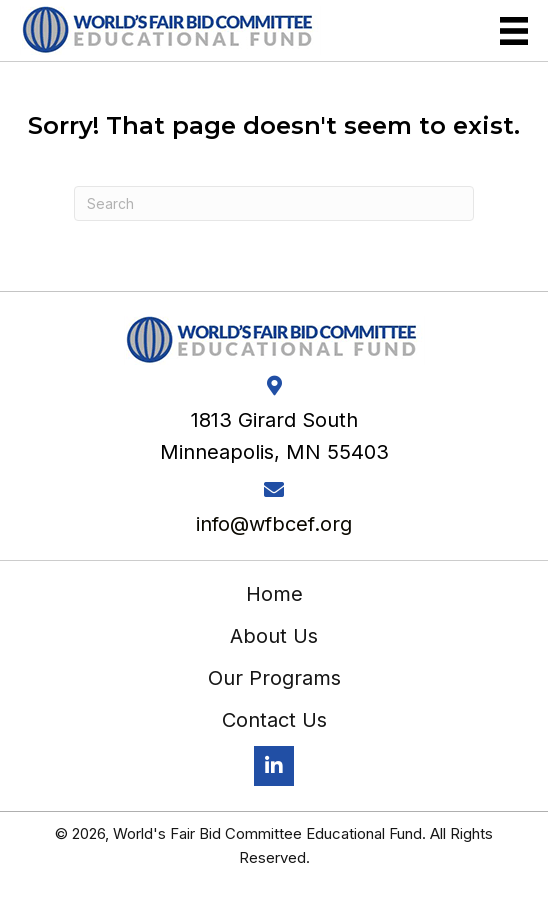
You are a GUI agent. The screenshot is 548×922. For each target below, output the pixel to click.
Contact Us (274, 720)
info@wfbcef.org (274, 524)
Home (274, 594)
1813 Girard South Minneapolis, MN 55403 (274, 436)
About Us (274, 636)
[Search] (274, 203)
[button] (274, 766)
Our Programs (274, 678)
